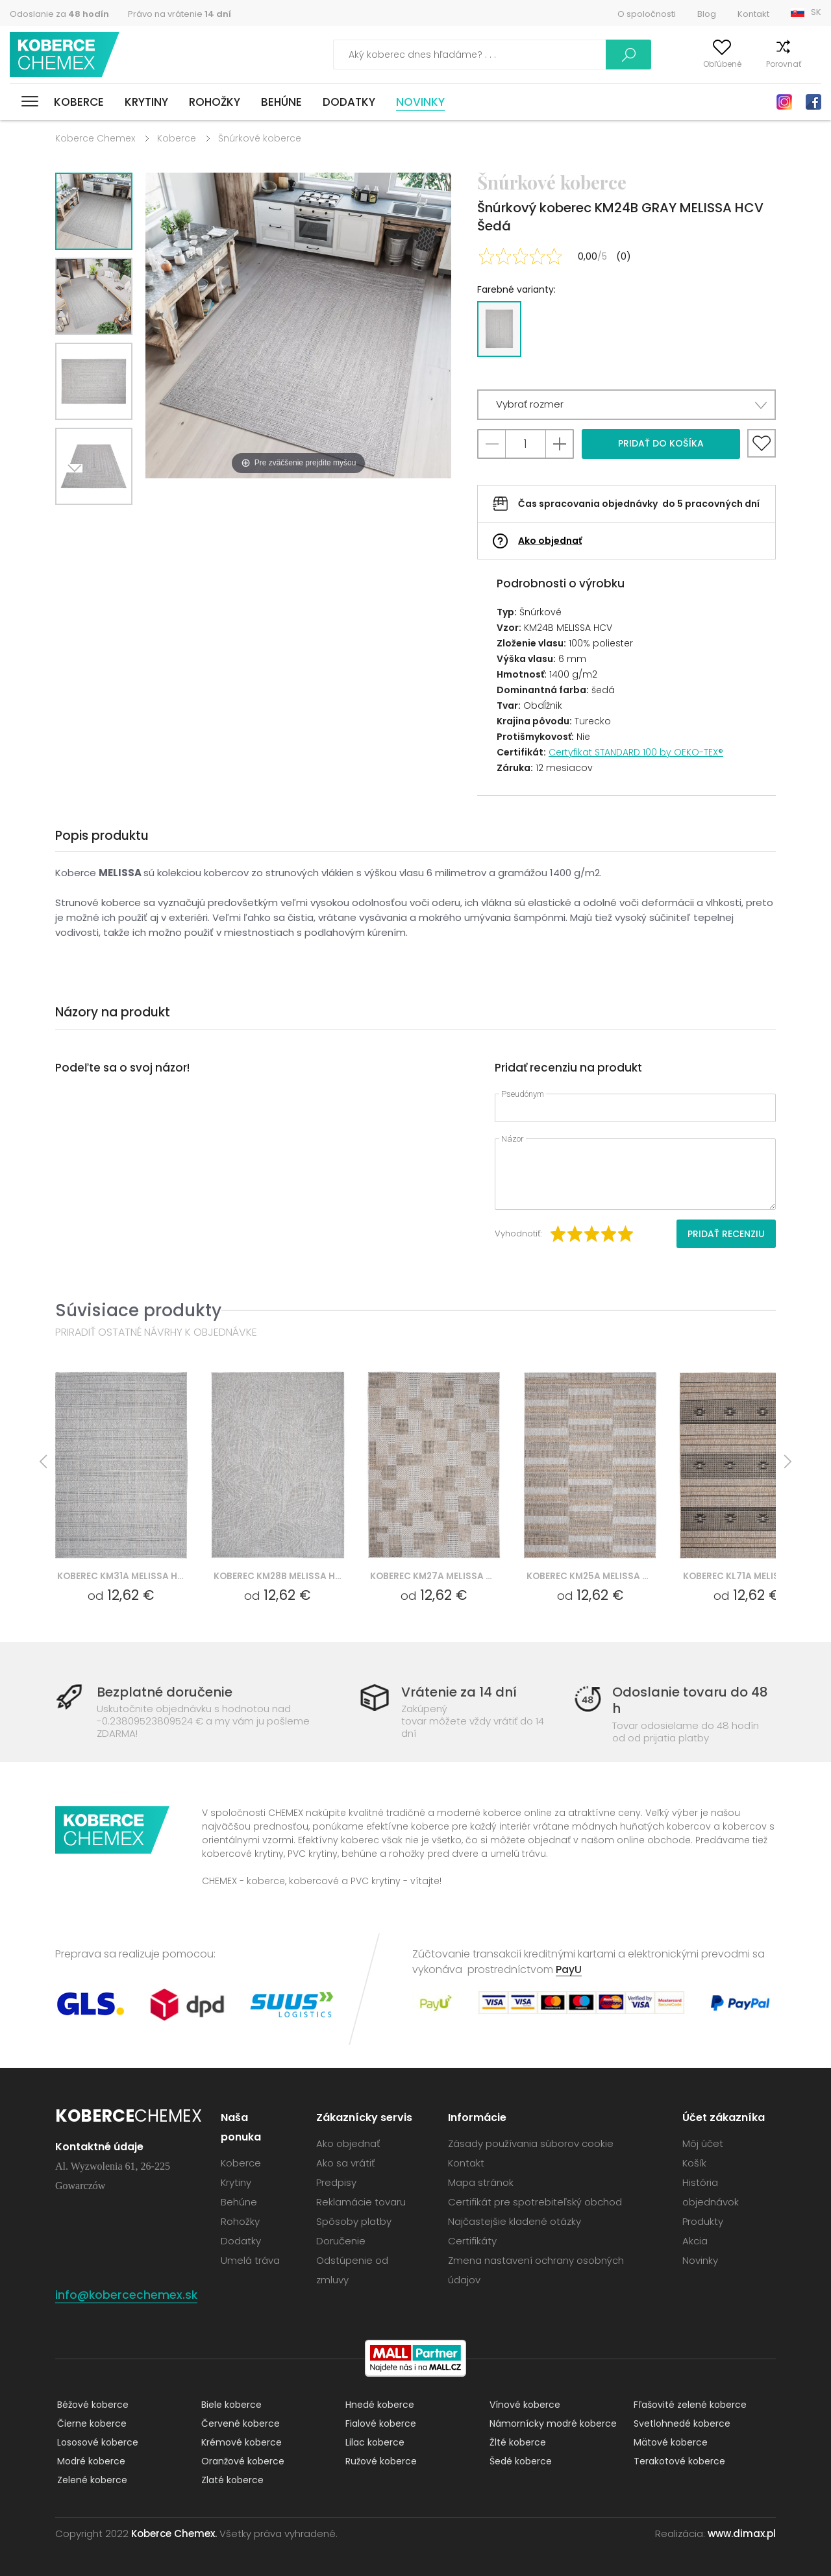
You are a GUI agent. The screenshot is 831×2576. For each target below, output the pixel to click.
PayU (569, 1969)
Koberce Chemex (67, 55)
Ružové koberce (379, 2461)
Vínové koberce (523, 2404)
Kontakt (753, 14)
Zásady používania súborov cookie (531, 2143)
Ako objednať (550, 540)
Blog (706, 14)
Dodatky (349, 102)
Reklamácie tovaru (361, 2202)
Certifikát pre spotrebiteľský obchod (535, 2202)
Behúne (281, 102)
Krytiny (146, 102)
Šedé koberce (519, 2461)
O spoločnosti (646, 14)
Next (79, 520)
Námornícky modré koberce (551, 2423)
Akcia (695, 2241)
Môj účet (637, 63)
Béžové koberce (91, 2404)
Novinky (420, 102)
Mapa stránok (481, 2182)
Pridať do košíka (661, 443)
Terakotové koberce (677, 2461)
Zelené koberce (90, 2479)
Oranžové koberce (240, 2461)
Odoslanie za (59, 14)
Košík (811, 63)
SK (816, 12)
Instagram (784, 102)
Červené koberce (238, 2423)
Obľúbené (697, 63)
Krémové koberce (239, 2442)
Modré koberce (89, 2461)
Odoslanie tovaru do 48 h (688, 1700)
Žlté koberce (516, 2442)
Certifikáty (472, 2241)
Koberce (79, 102)
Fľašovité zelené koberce (688, 2404)
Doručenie (341, 2241)
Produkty (702, 2221)
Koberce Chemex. (174, 2533)
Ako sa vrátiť (345, 2163)
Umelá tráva (250, 2260)
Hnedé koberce (377, 2404)
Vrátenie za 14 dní (458, 1692)
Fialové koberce (378, 2423)
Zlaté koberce (230, 2479)
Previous (108, 520)
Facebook (813, 102)
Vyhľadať (567, 54)
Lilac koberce (373, 2442)
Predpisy (336, 2182)
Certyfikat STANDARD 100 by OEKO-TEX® (636, 752)
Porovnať (758, 63)
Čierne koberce (90, 2423)
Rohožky (214, 102)
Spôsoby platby (353, 2221)
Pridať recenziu (726, 1233)
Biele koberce (229, 2404)
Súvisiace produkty (138, 1310)
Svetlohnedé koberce (680, 2423)
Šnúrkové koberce (259, 138)
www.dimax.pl (742, 2533)
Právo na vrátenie (179, 14)
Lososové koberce (95, 2442)
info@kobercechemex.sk (127, 2295)
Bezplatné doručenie (169, 1692)
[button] (626, 404)
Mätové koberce (669, 2442)
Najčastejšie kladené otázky (514, 2221)
